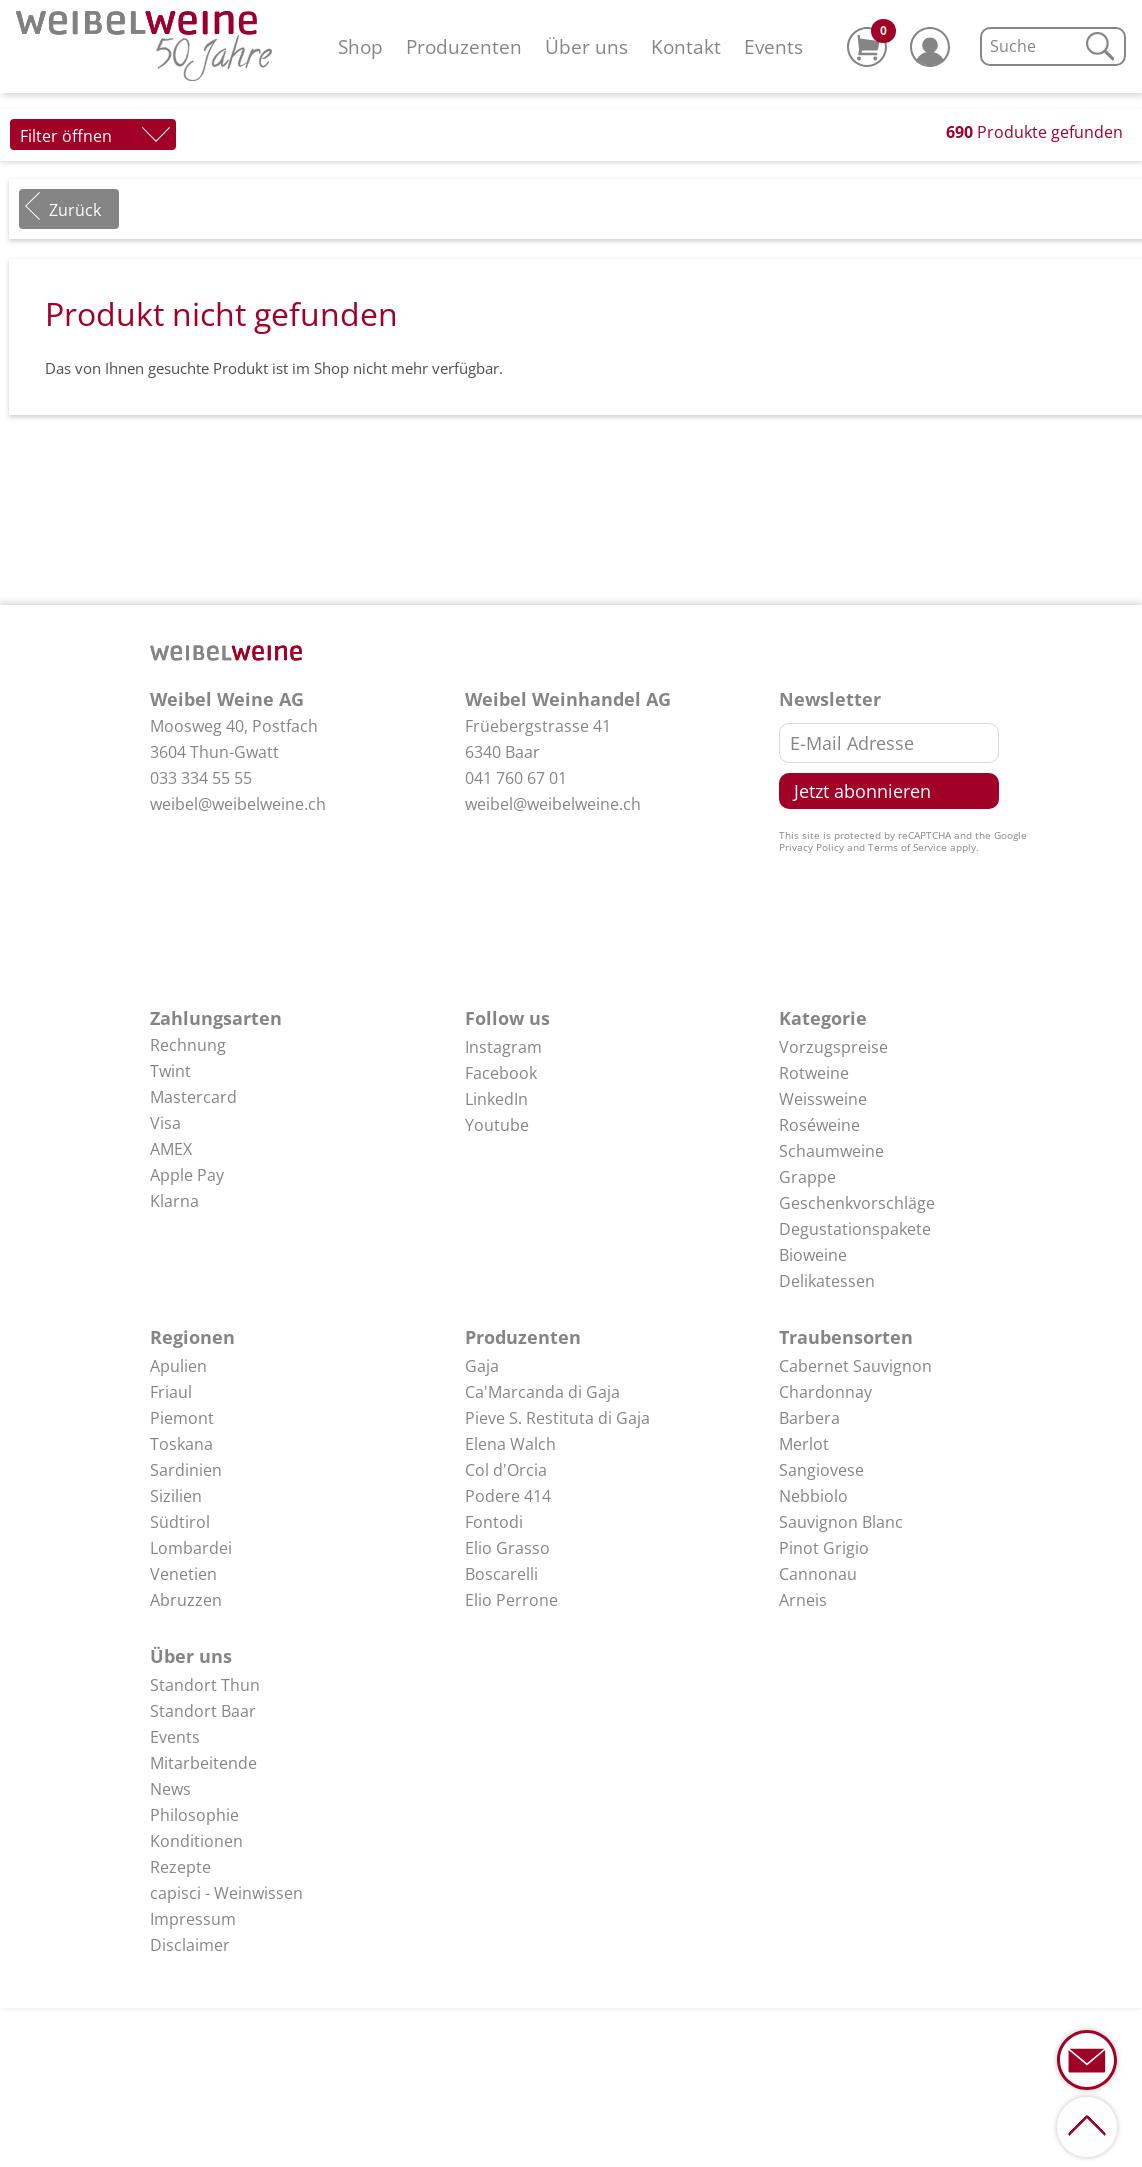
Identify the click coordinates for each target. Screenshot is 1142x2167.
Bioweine (813, 1255)
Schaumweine (831, 1151)
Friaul (171, 1392)
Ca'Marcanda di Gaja (542, 1392)
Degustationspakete (855, 1229)
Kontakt (686, 46)
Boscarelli (501, 1574)
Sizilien (176, 1496)
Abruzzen (186, 1600)
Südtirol (180, 1522)
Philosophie (194, 1815)
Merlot (804, 1444)
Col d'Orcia (506, 1470)
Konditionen (196, 1841)
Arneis (803, 1600)
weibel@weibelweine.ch (238, 804)
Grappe (807, 1177)
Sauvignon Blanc (841, 1522)
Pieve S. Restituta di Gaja (557, 1418)
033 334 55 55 (201, 778)
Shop (360, 46)
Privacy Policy (811, 847)
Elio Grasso (507, 1548)
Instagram (503, 1047)
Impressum (193, 1919)
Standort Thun (205, 1685)
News (170, 1789)
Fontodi (494, 1522)
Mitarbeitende (203, 1763)
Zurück (75, 210)
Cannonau (818, 1574)
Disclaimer (190, 1945)
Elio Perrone (511, 1600)
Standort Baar (203, 1711)
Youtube (497, 1125)
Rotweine (814, 1073)
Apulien (178, 1366)
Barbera (809, 1418)
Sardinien (186, 1470)
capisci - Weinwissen (226, 1893)
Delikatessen (827, 1281)
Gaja (482, 1366)
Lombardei (191, 1548)
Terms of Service (907, 847)
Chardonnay (825, 1392)
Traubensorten (846, 1337)
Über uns (586, 46)
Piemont (182, 1418)
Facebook (501, 1073)
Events (773, 46)
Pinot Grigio (824, 1548)
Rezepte (180, 1867)
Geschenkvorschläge (857, 1203)
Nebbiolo (813, 1496)
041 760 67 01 (516, 778)
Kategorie (823, 1018)
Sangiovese (821, 1470)
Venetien (183, 1574)
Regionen (192, 1337)
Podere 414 (508, 1496)
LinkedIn (496, 1099)
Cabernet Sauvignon (855, 1366)
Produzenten (464, 46)
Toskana (181, 1444)
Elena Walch (510, 1444)
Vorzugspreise (833, 1047)
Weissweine (823, 1099)
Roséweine (819, 1125)
